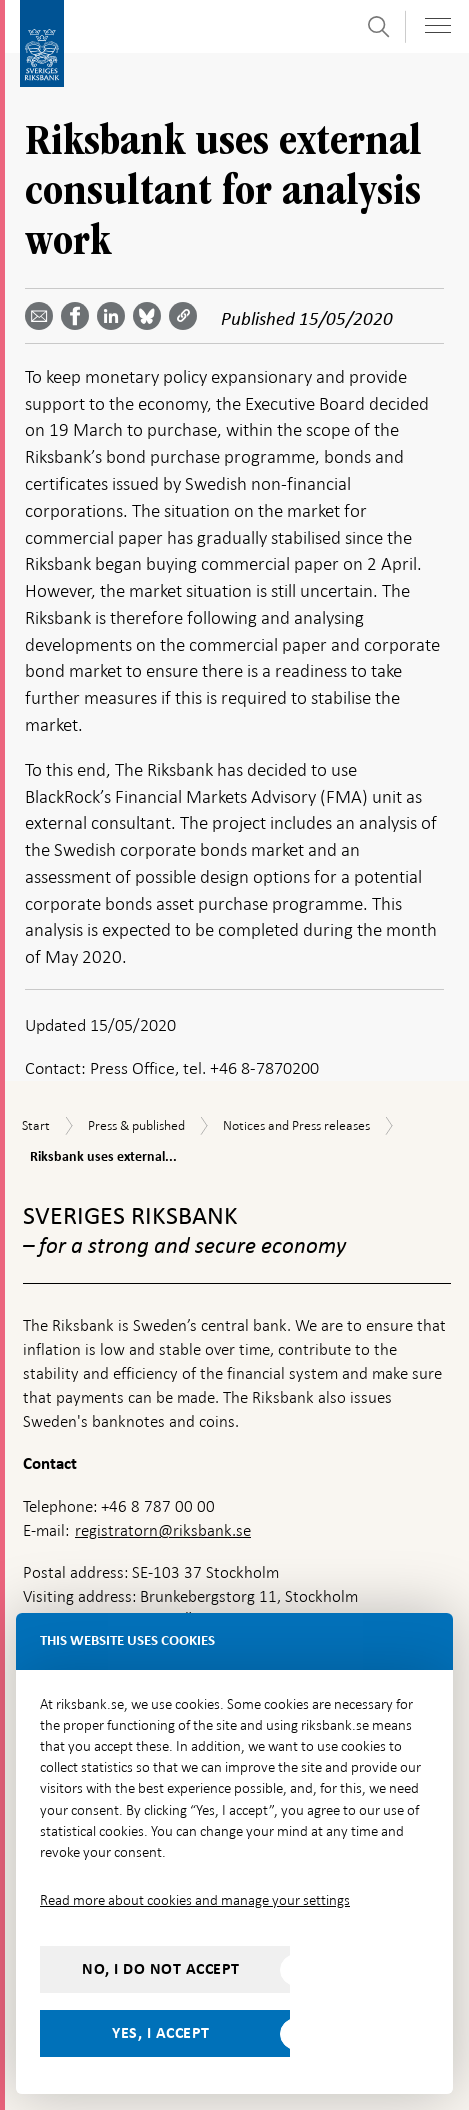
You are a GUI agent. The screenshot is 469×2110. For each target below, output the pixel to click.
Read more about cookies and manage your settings (195, 1900)
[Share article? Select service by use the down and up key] (115, 316)
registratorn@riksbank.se (163, 1530)
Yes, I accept (161, 2033)
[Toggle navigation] (438, 25)
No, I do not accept (161, 1969)
